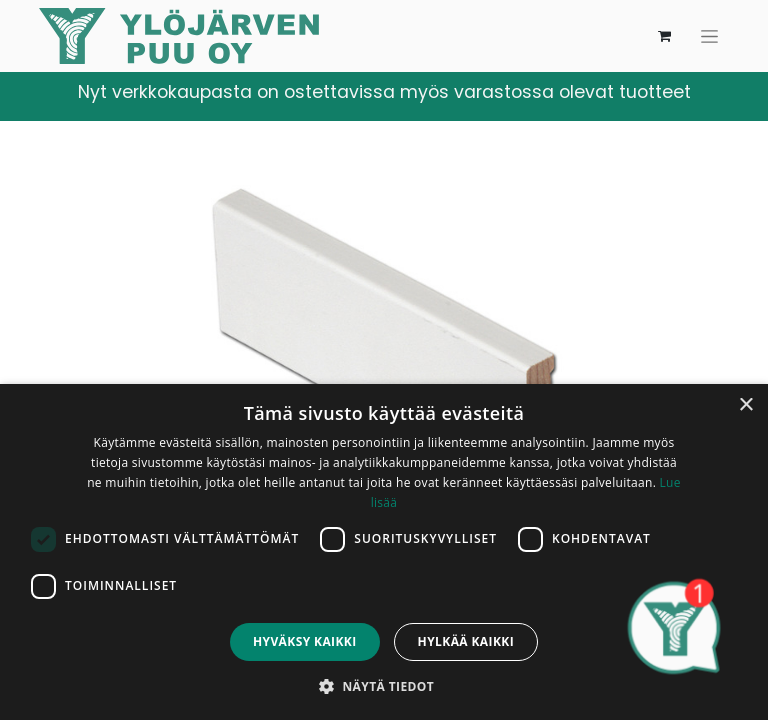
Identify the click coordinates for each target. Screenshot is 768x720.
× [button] (745, 405)
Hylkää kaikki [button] (466, 641)
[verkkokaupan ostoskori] (664, 36)
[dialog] (384, 552)
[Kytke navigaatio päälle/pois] (709, 36)
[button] (384, 686)
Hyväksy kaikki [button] (305, 641)
